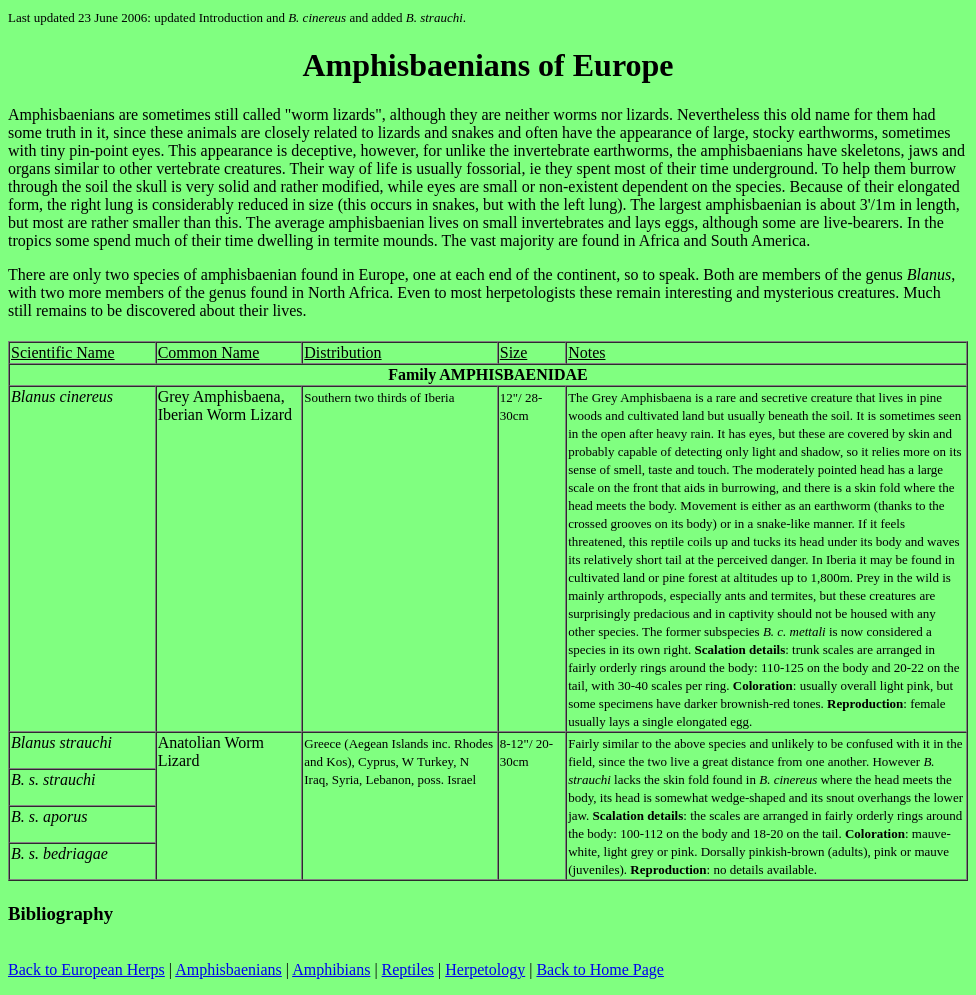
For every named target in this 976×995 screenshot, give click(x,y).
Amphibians (331, 969)
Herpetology (485, 969)
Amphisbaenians (228, 969)
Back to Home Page (600, 969)
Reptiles (408, 969)
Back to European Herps (86, 969)
